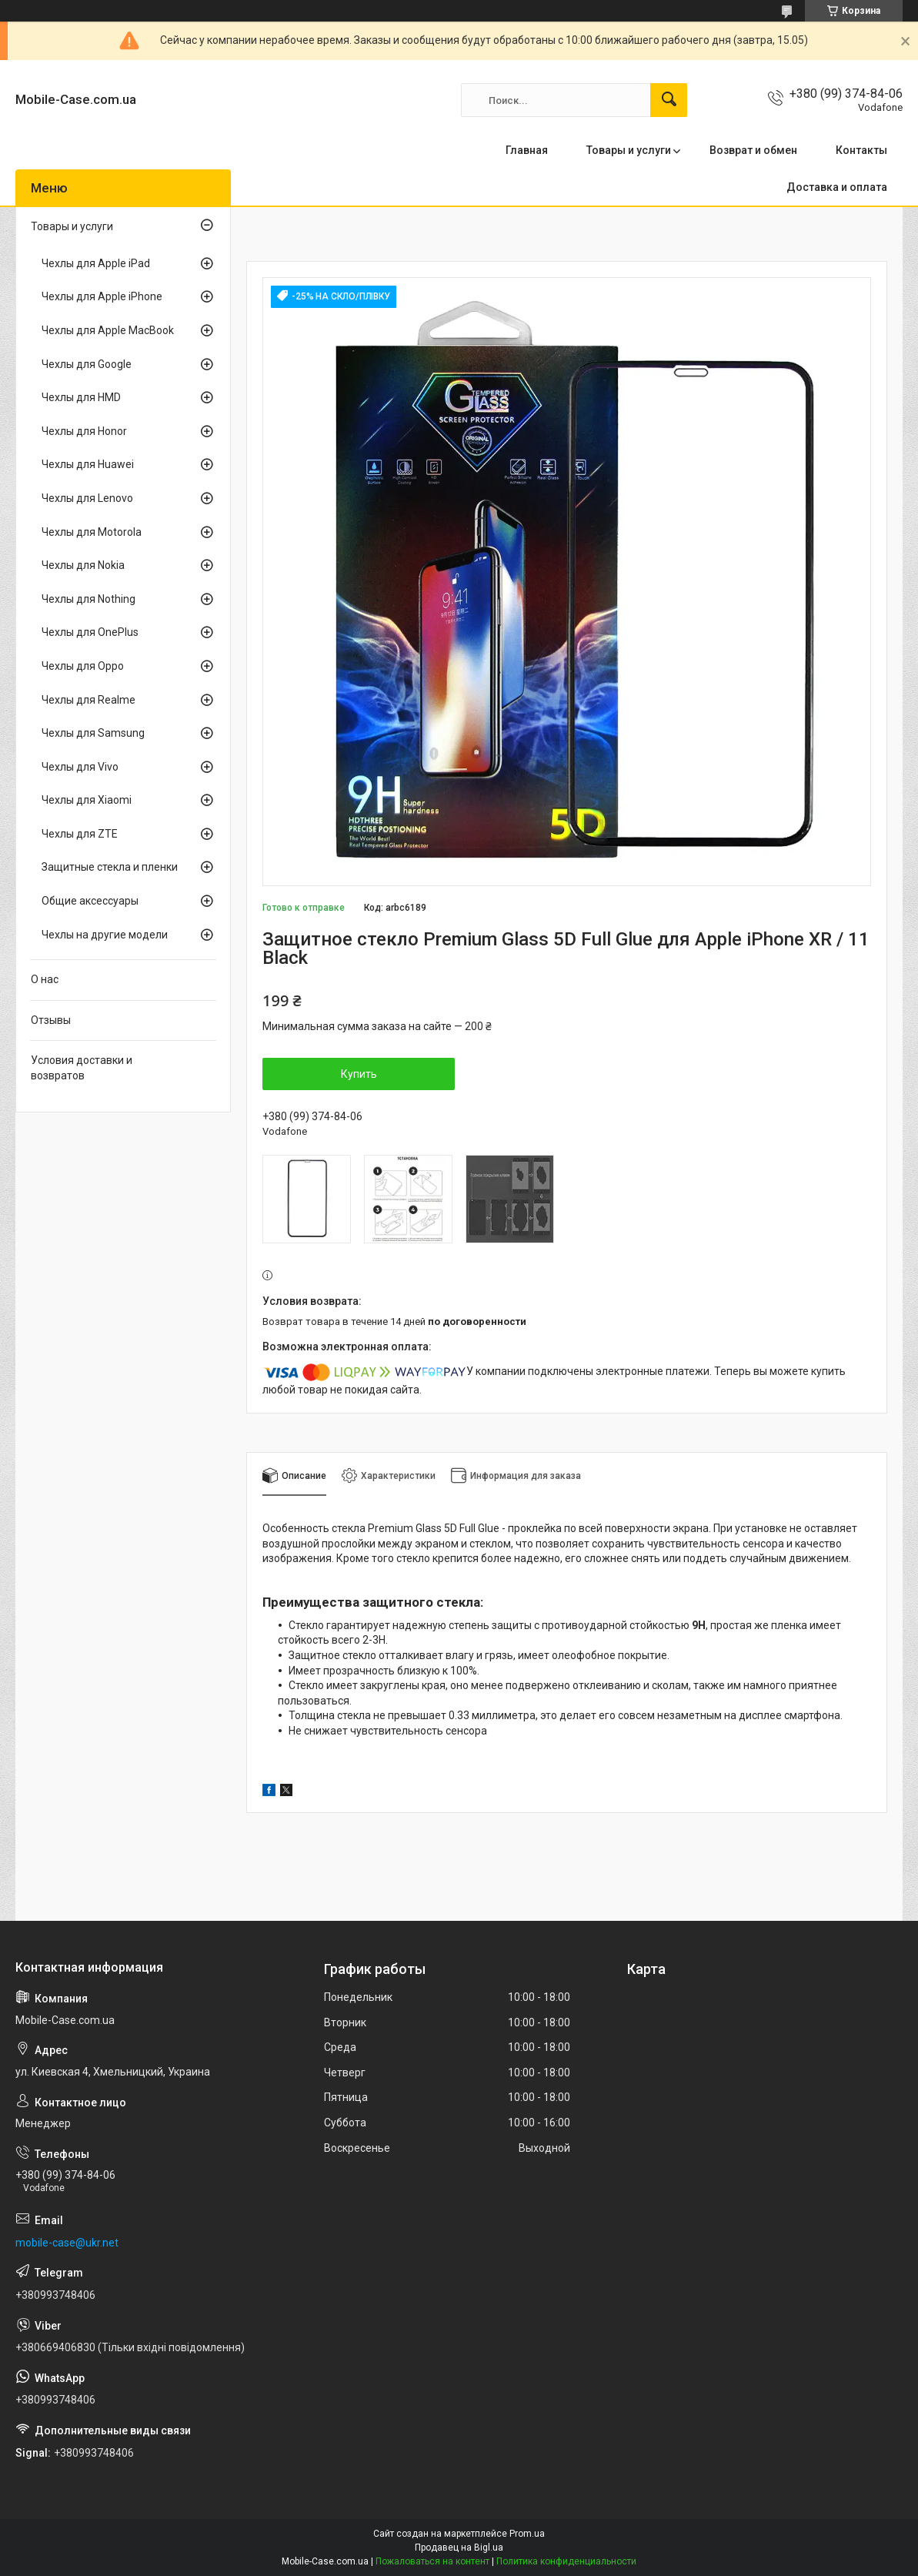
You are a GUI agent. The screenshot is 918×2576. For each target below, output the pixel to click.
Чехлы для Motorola (92, 532)
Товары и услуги (628, 150)
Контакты (861, 150)
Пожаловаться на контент (432, 2561)
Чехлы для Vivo (80, 767)
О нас (44, 979)
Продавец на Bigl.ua (459, 2547)
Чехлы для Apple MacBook (108, 330)
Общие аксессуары (90, 901)
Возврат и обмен (753, 150)
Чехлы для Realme (88, 700)
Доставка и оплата (836, 187)
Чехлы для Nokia (83, 565)
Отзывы (51, 1020)
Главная (527, 150)
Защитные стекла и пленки (110, 867)
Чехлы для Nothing (88, 599)
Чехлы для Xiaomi (87, 800)
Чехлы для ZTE (80, 834)
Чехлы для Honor (84, 431)
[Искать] (668, 100)
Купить (359, 1074)
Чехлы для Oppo (83, 666)
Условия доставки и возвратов (81, 1068)
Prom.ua (527, 2533)
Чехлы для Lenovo (87, 498)
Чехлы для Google (87, 364)
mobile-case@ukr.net (67, 2242)
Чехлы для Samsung (93, 733)
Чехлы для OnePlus (90, 632)
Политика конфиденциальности (566, 2561)
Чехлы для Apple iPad (96, 263)
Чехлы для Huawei (88, 464)
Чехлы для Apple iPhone (102, 296)
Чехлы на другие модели (105, 934)
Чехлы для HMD (81, 397)
